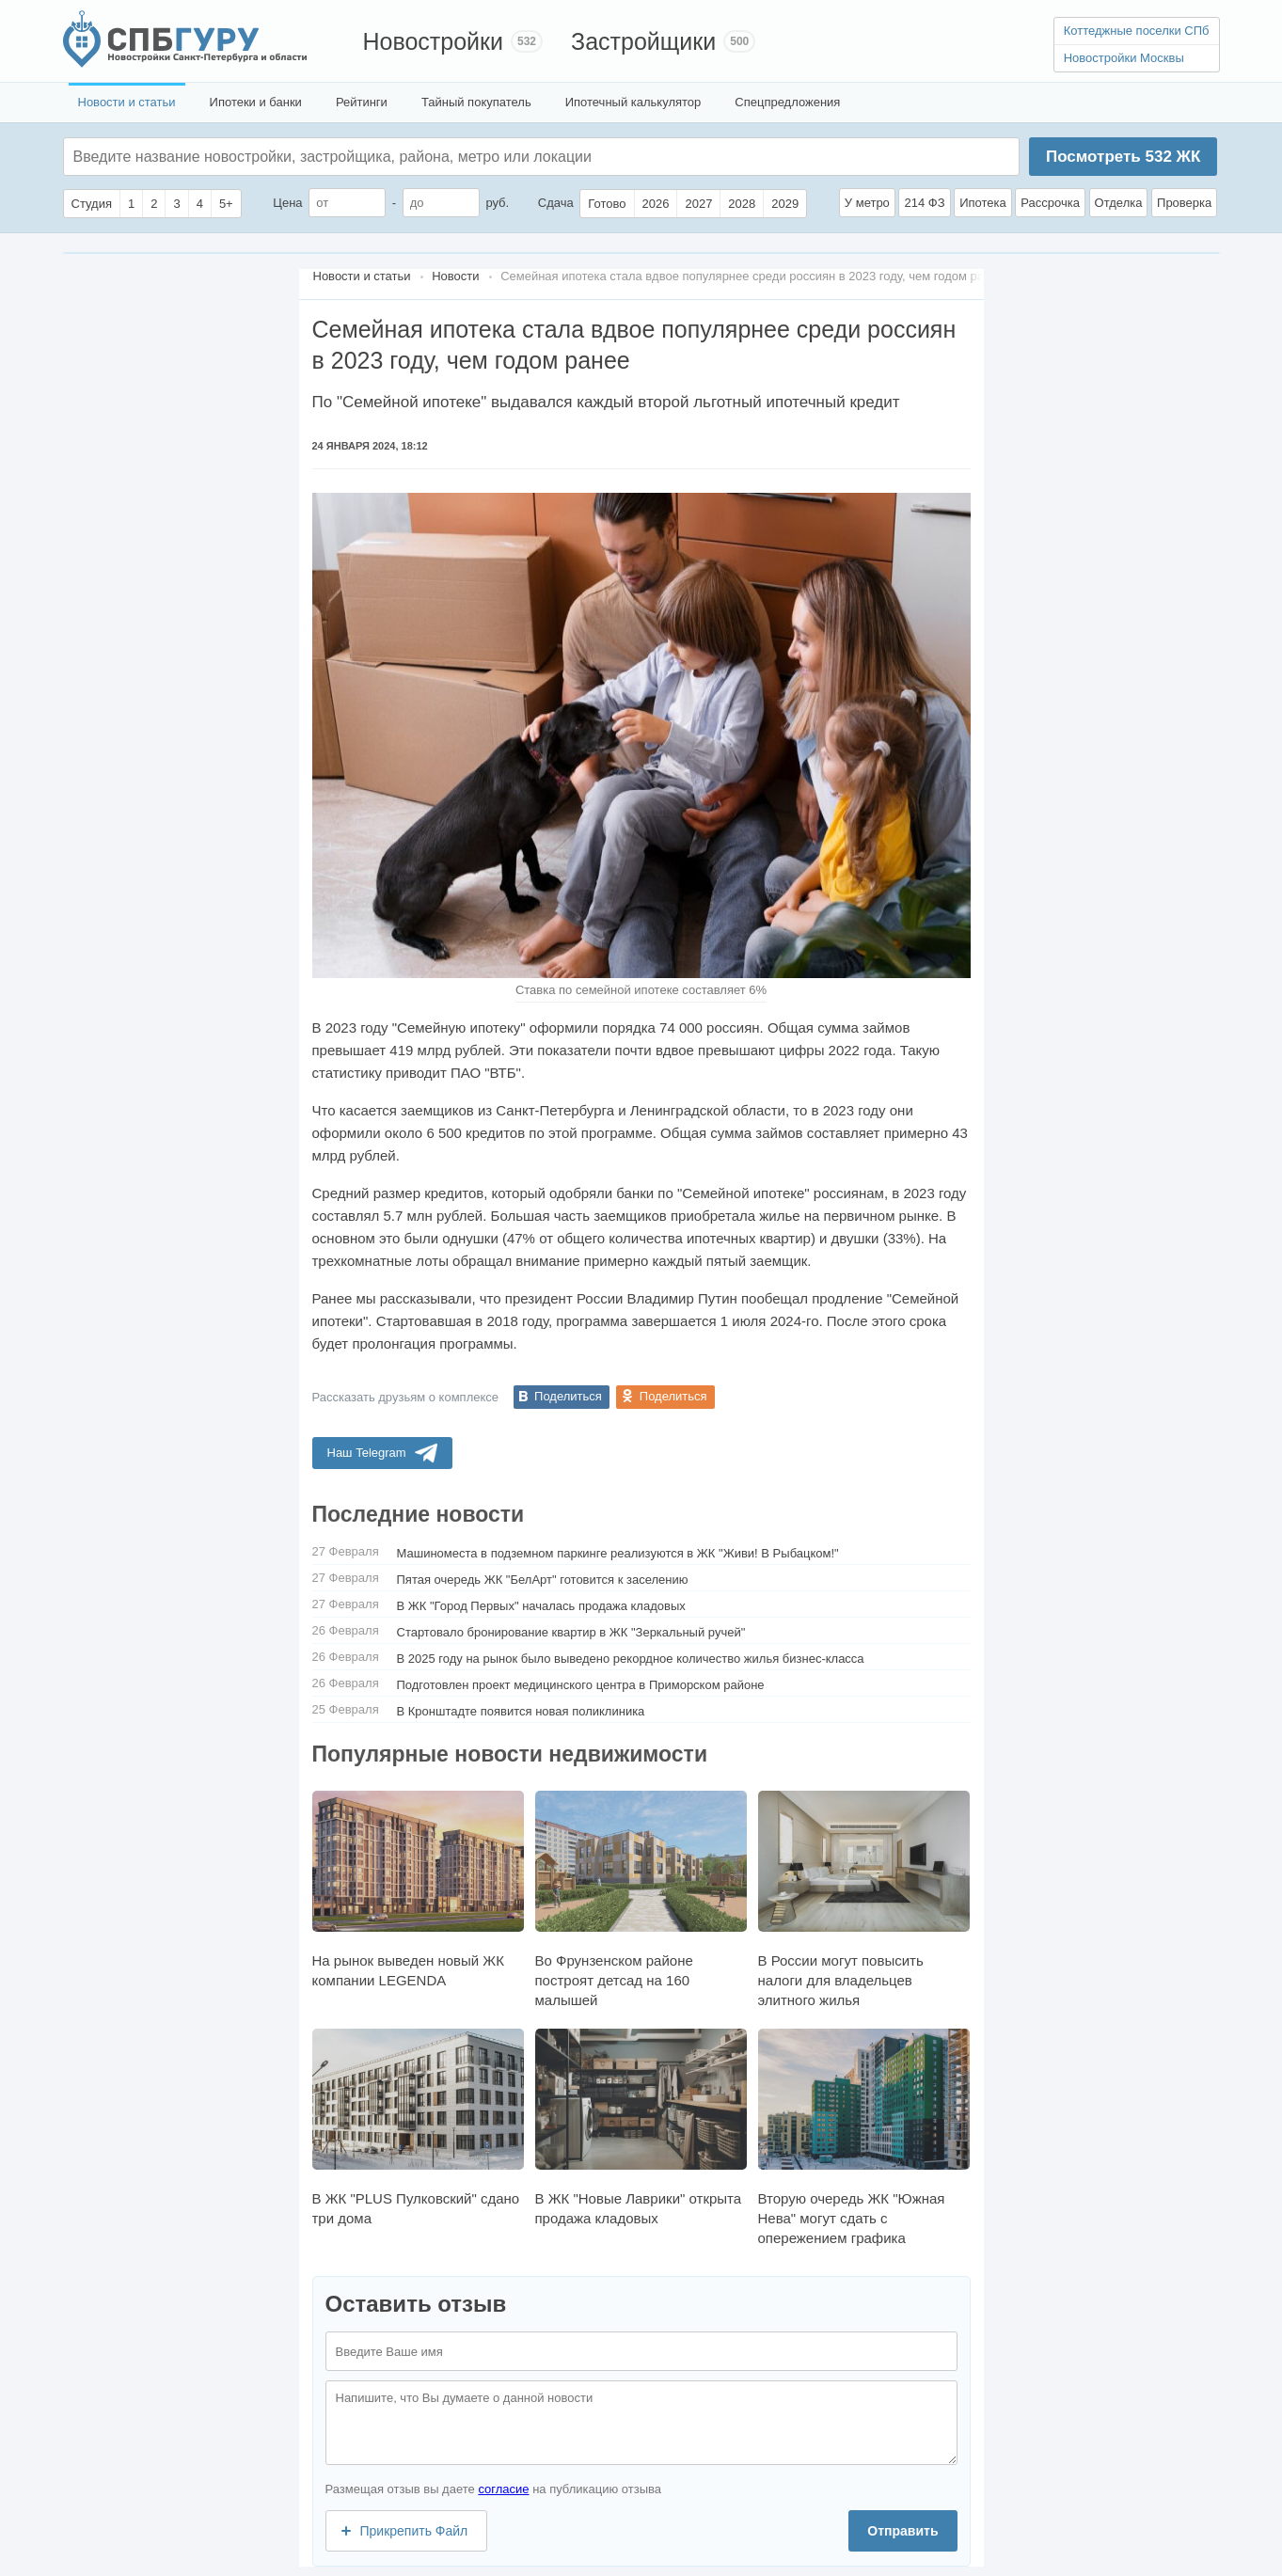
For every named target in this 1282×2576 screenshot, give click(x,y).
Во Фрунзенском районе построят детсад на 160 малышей (641, 1899)
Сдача (556, 203)
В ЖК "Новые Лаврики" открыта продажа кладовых (641, 2127)
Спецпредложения (787, 102)
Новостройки (433, 41)
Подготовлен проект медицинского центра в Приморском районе (581, 1685)
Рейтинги (362, 102)
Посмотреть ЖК (1123, 157)
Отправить (902, 2530)
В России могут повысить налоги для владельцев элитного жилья (864, 1899)
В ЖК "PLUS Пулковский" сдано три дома (418, 2127)
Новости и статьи (127, 102)
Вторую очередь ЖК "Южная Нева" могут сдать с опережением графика (864, 2137)
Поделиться (568, 1396)
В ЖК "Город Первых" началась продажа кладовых (541, 1606)
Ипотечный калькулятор (633, 102)
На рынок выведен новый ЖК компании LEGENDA (418, 1889)
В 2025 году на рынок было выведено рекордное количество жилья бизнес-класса (630, 1658)
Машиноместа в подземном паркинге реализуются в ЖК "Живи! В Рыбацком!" (618, 1553)
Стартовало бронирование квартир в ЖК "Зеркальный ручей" (571, 1632)
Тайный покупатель (476, 102)
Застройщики (643, 41)
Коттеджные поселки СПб (1137, 31)
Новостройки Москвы (1124, 58)
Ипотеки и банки (256, 102)
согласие (503, 2489)
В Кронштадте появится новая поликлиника (521, 1711)
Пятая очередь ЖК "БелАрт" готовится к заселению (542, 1579)
